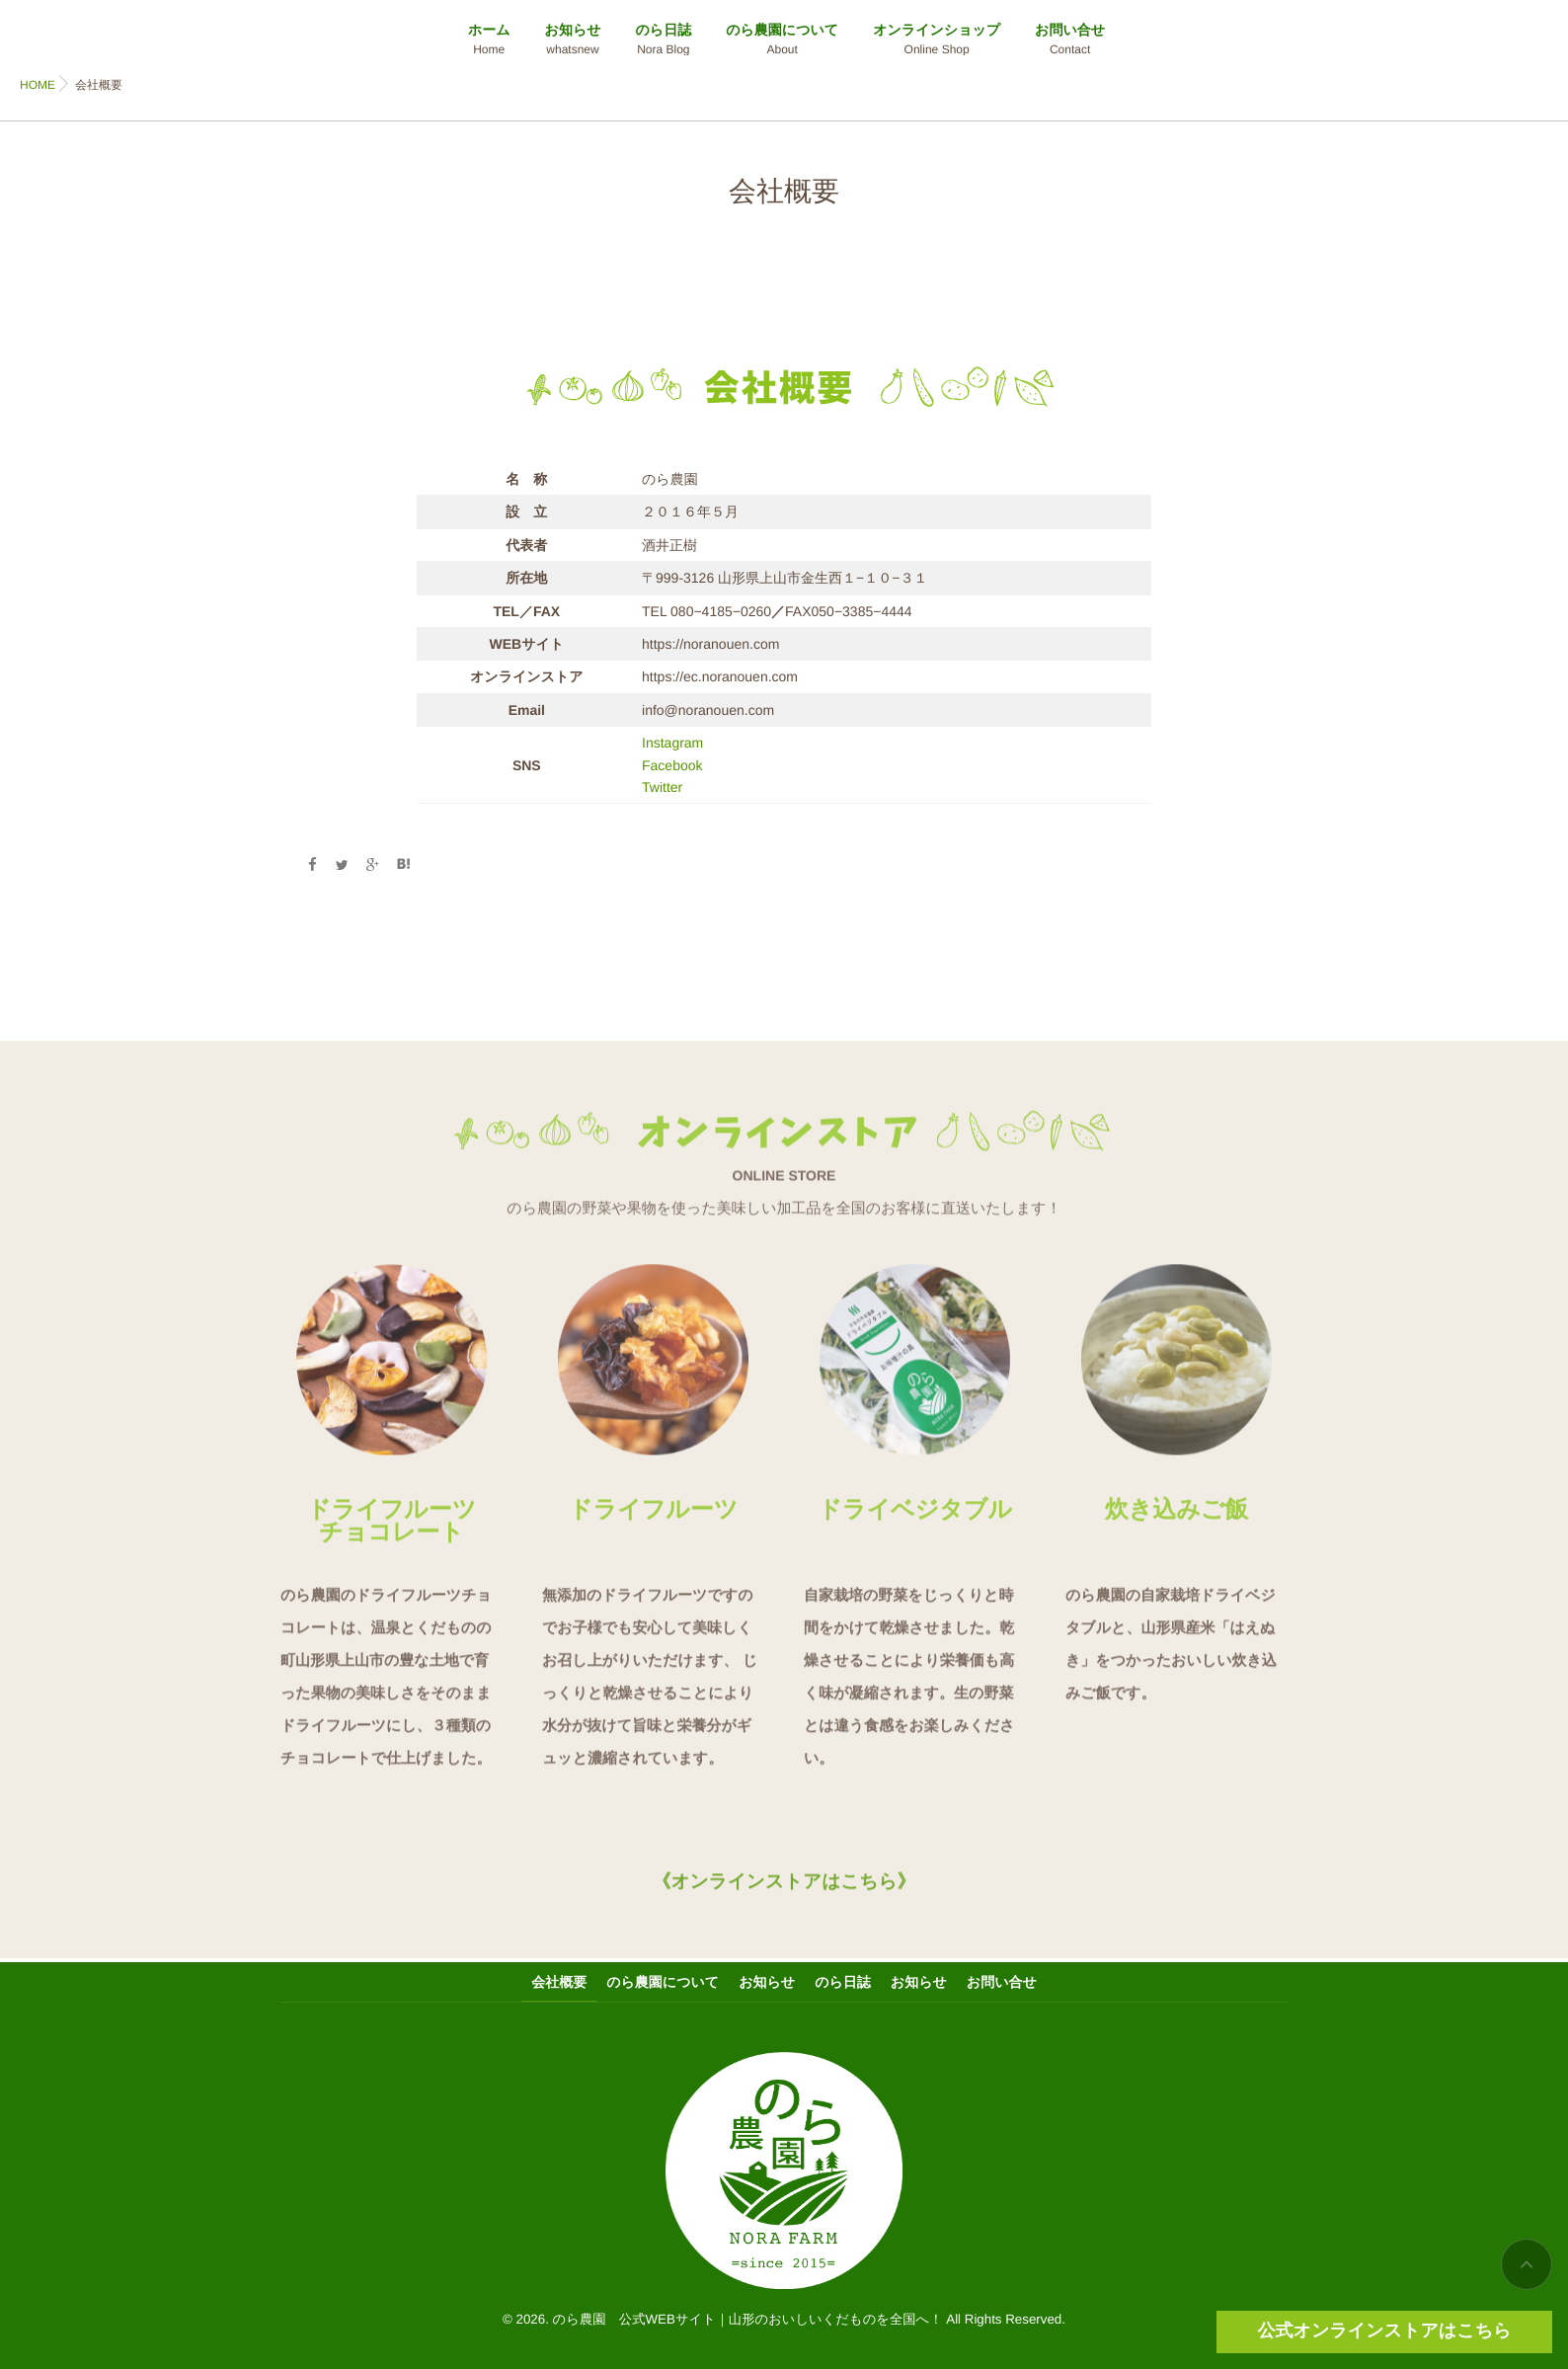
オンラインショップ (936, 40)
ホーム (489, 40)
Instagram (672, 742)
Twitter (662, 787)
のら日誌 (664, 40)
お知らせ (573, 40)
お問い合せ (1070, 40)
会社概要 (559, 1982)
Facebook (672, 765)
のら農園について (782, 40)
